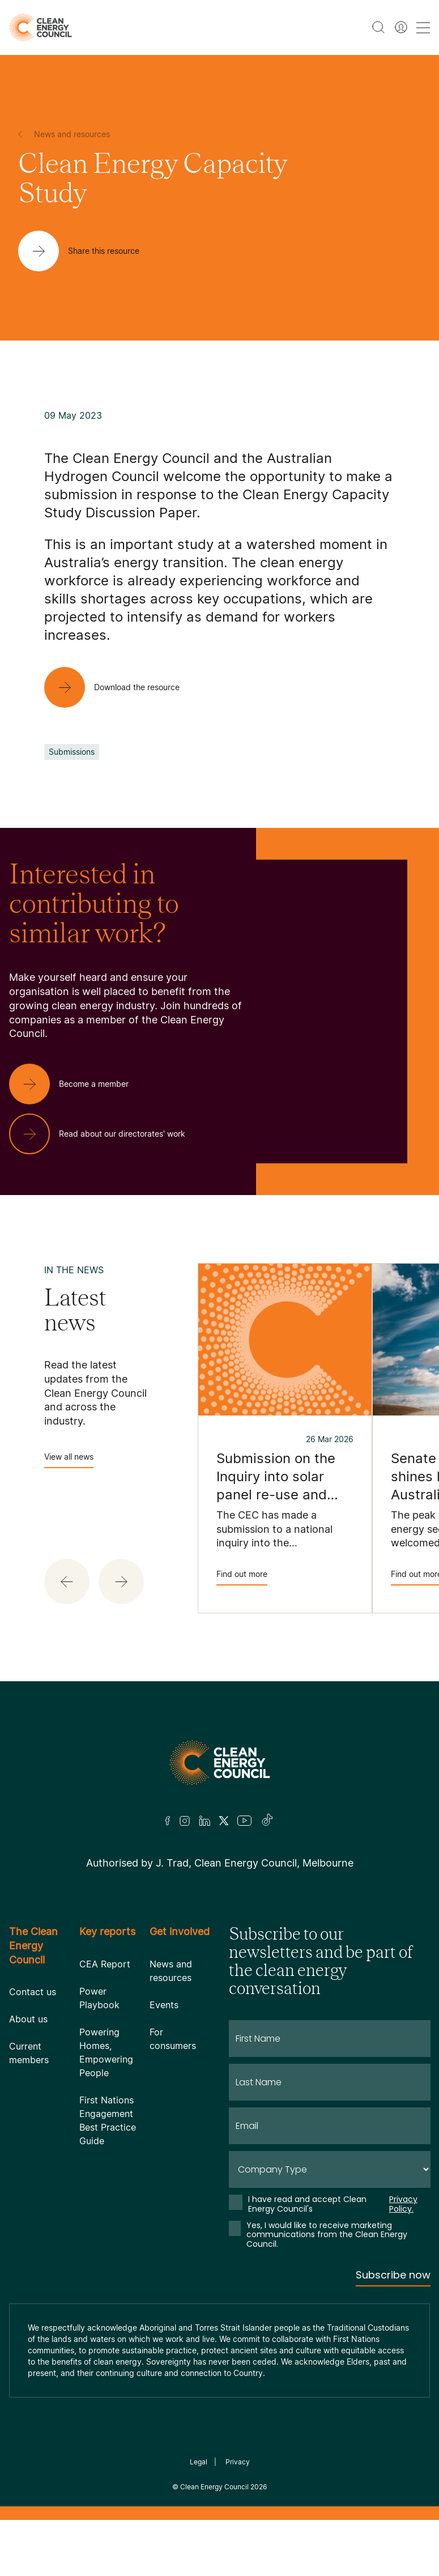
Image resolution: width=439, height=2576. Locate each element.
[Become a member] (78, 1084)
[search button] (378, 27)
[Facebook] (168, 1821)
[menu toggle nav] (423, 27)
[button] (66, 1581)
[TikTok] (268, 1820)
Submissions (72, 751)
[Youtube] (244, 1821)
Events (164, 2004)
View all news (68, 1460)
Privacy (237, 2462)
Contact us (32, 1991)
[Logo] (219, 1762)
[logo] (40, 27)
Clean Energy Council (214, 2487)
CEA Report (104, 1964)
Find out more (241, 1577)
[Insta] (185, 1821)
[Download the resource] (121, 687)
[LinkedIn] (204, 1820)
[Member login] (401, 27)
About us (28, 2019)
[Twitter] (223, 1820)
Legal (198, 2462)
